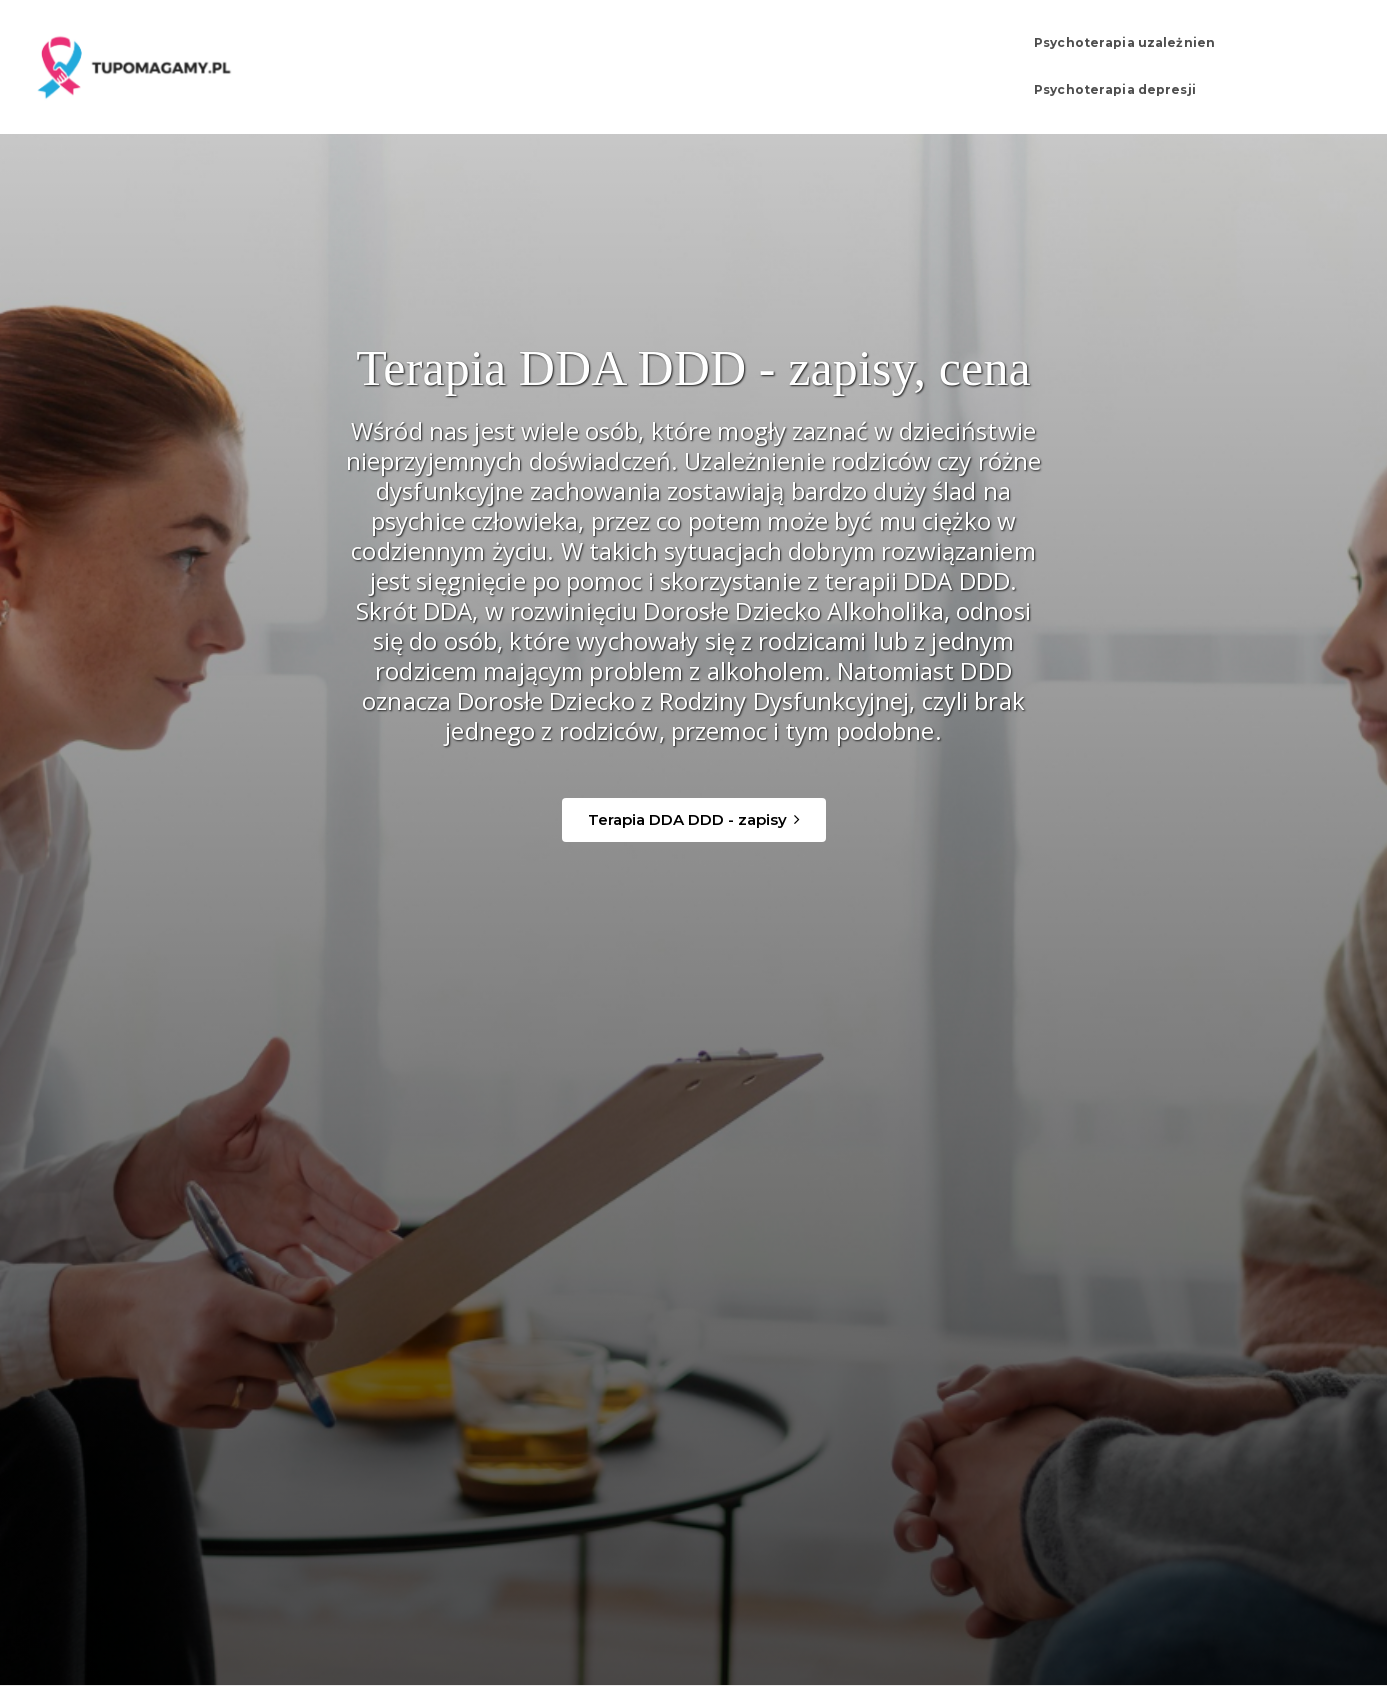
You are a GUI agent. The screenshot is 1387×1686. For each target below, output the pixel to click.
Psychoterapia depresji (1193, 58)
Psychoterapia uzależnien (981, 58)
